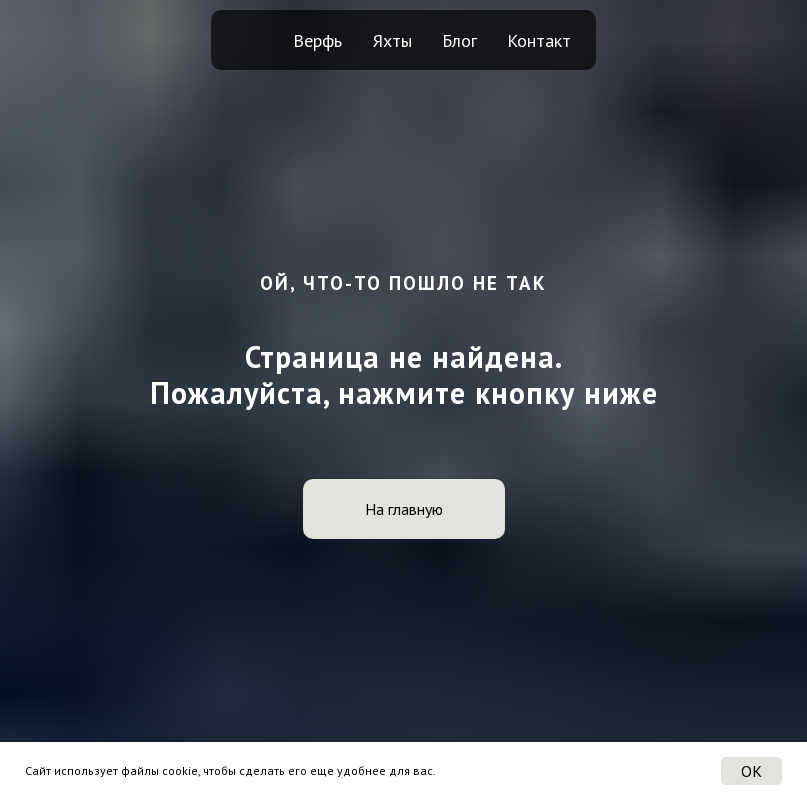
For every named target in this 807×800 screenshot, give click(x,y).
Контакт (539, 40)
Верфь (317, 40)
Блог (459, 40)
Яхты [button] (392, 40)
